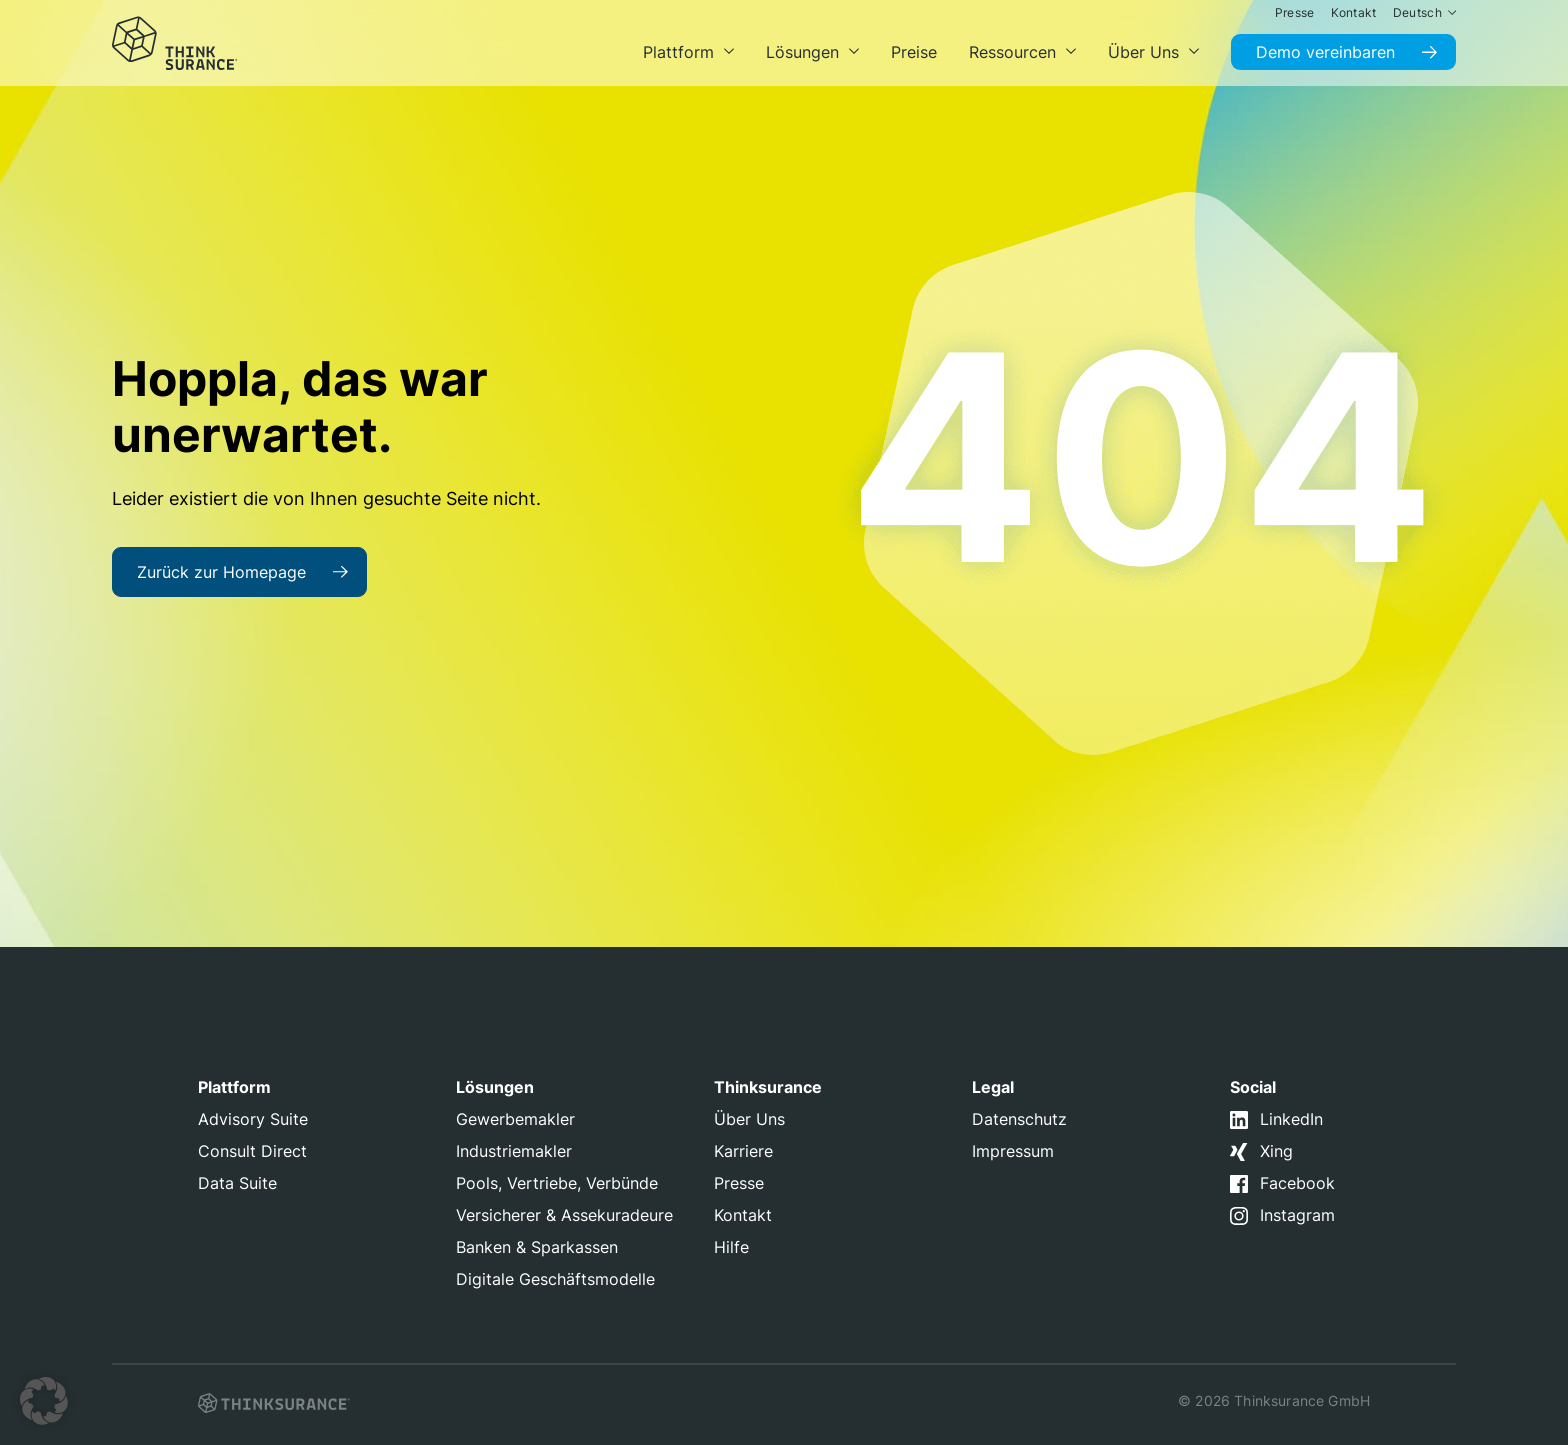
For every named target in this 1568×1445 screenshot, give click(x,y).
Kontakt (743, 1215)
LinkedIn (1291, 1119)
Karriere (743, 1151)
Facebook (1297, 1183)
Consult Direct (252, 1151)
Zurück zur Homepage (221, 572)
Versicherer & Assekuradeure (564, 1215)
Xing (1276, 1151)
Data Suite (237, 1183)
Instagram (1297, 1215)
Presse (739, 1183)
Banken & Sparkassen (537, 1247)
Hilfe (731, 1247)
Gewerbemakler (515, 1119)
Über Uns (749, 1119)
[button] (44, 1401)
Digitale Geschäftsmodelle (555, 1279)
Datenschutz (1019, 1119)
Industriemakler (514, 1151)
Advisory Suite (253, 1119)
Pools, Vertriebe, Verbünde (557, 1183)
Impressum (1013, 1151)
